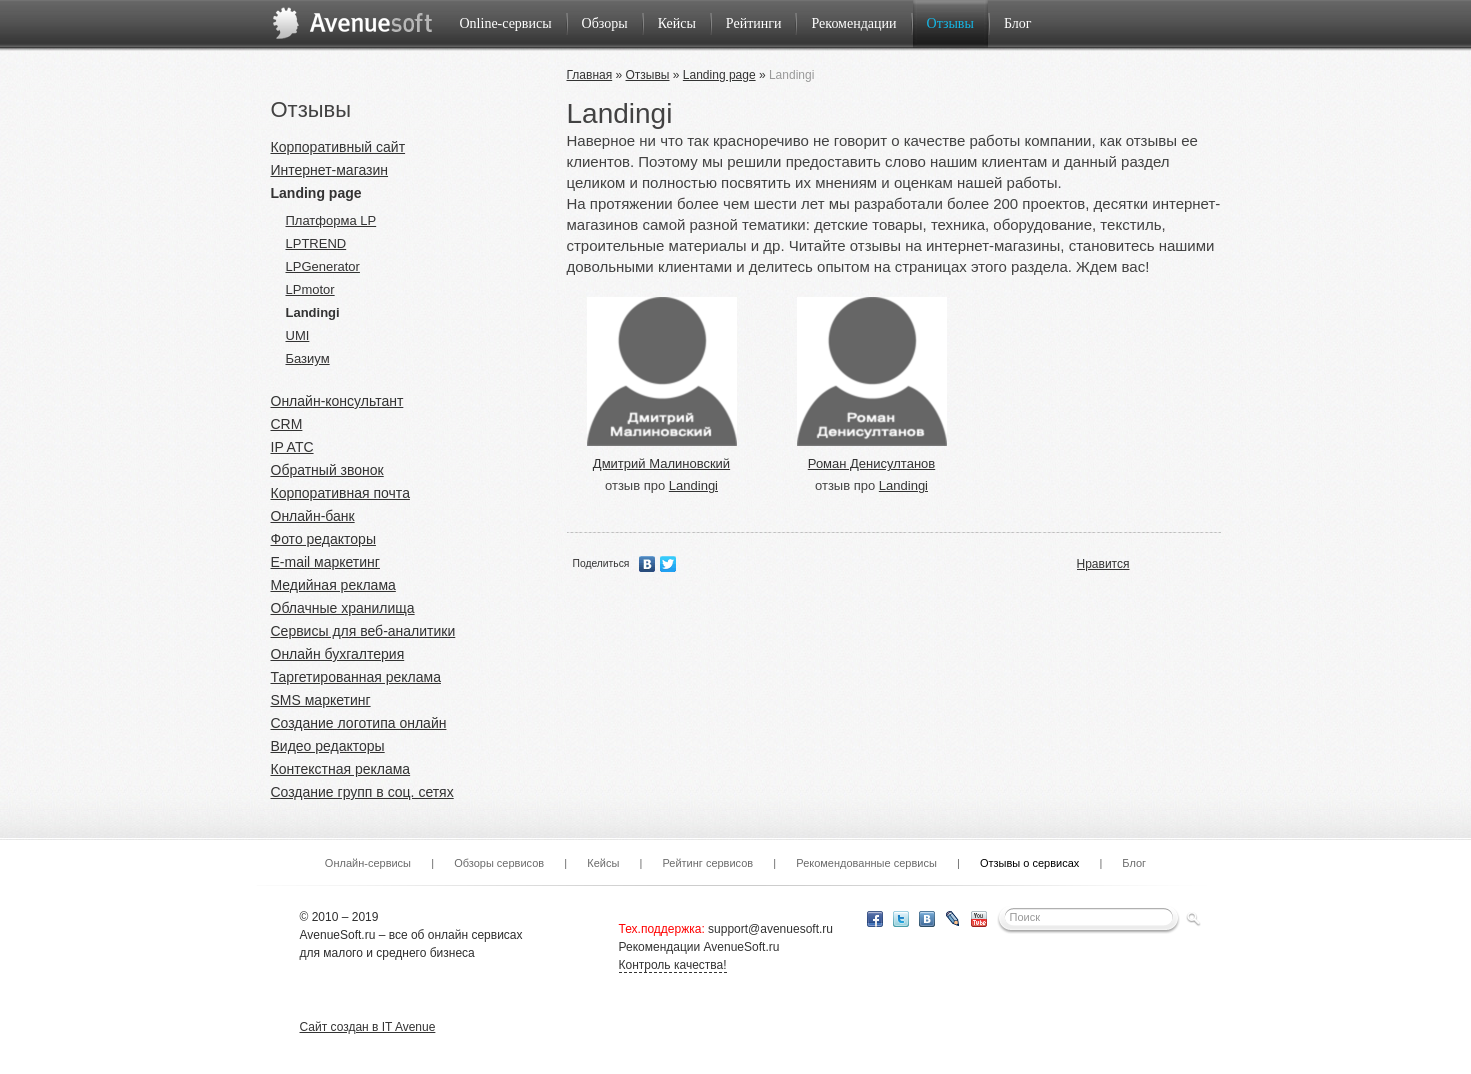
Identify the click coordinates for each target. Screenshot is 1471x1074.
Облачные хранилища (343, 608)
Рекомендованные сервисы (866, 863)
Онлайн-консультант (337, 401)
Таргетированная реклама (356, 677)
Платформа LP (331, 220)
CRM (287, 424)
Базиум (308, 358)
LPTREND (316, 243)
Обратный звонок (327, 470)
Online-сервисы (506, 23)
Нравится (1103, 564)
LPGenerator (323, 266)
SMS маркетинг (321, 700)
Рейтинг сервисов (707, 863)
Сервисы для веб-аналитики (363, 631)
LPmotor (310, 289)
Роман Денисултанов (871, 463)
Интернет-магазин (330, 170)
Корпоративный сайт (338, 147)
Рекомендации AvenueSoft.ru (699, 947)
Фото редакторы (323, 539)
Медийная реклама (333, 585)
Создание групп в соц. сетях (362, 792)
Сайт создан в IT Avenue (368, 1027)
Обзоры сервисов (499, 863)
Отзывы (950, 23)
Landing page (316, 193)
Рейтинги (754, 23)
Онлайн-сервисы (368, 863)
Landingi (313, 312)
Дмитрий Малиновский (661, 463)
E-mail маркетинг (325, 562)
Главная (590, 75)
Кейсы (677, 23)
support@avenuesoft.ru (770, 929)
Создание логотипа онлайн (359, 723)
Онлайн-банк (313, 516)
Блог (1018, 23)
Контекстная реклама (341, 769)
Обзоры (605, 23)
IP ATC (292, 447)
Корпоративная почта (340, 493)
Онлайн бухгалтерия (338, 654)
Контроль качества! (673, 965)
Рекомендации (853, 23)
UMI (298, 335)
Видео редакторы (328, 746)
